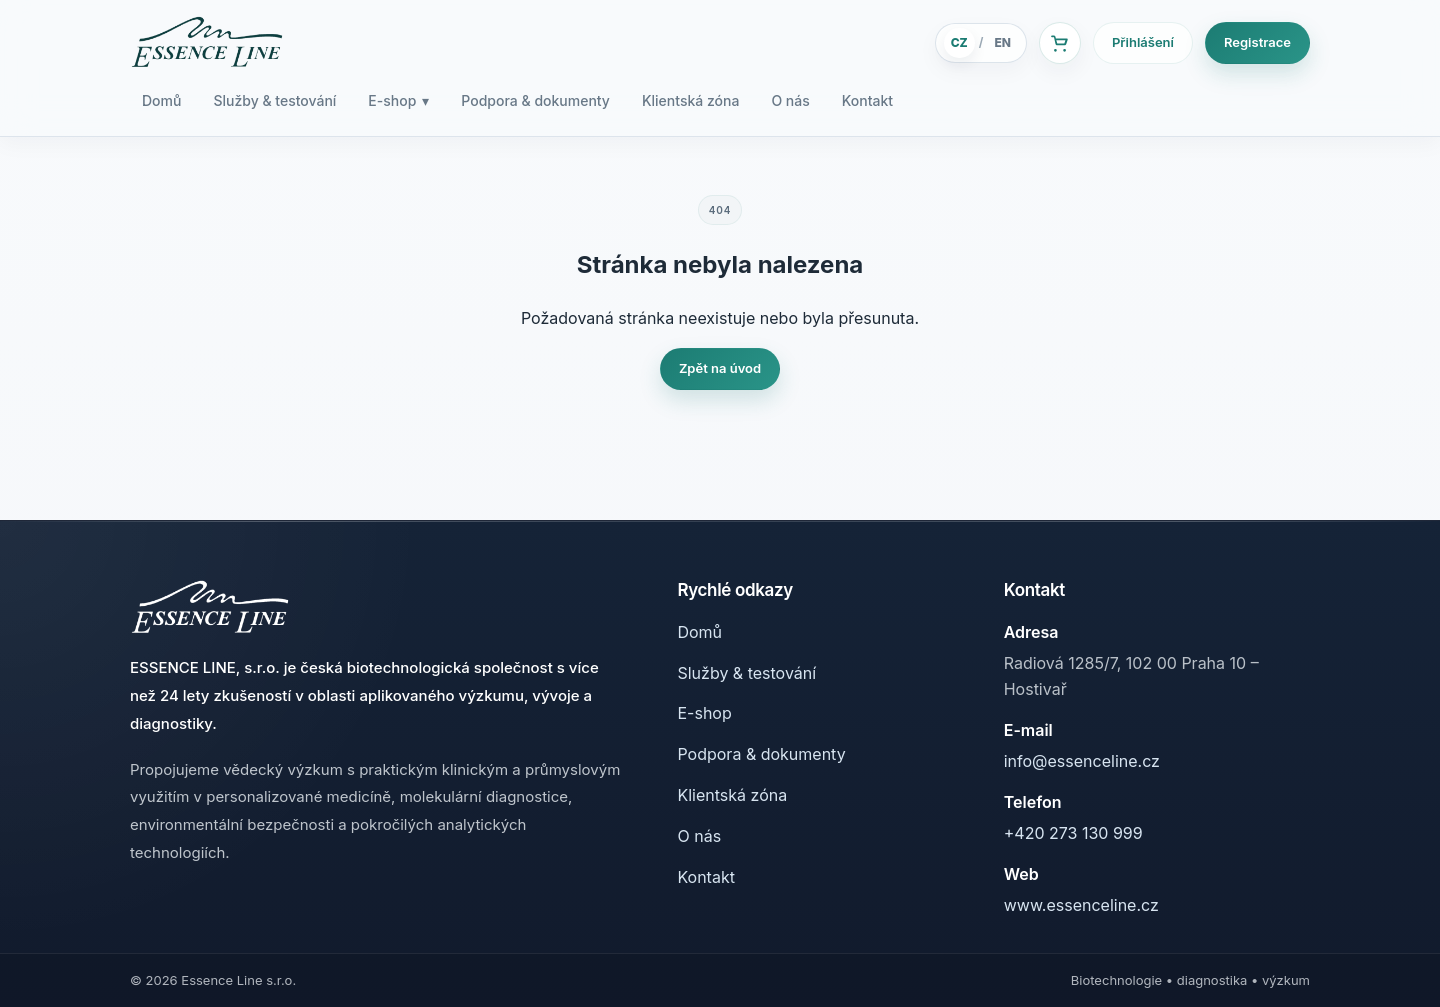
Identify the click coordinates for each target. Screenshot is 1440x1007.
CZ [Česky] (959, 42)
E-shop (398, 101)
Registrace (1257, 42)
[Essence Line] (207, 43)
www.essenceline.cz (1081, 905)
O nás (790, 100)
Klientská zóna (690, 100)
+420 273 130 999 (1073, 833)
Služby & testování (274, 100)
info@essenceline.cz (1082, 761)
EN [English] (1002, 42)
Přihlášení (1143, 42)
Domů (161, 100)
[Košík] (1060, 43)
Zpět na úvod (720, 368)
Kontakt (867, 100)
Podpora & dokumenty (535, 100)
